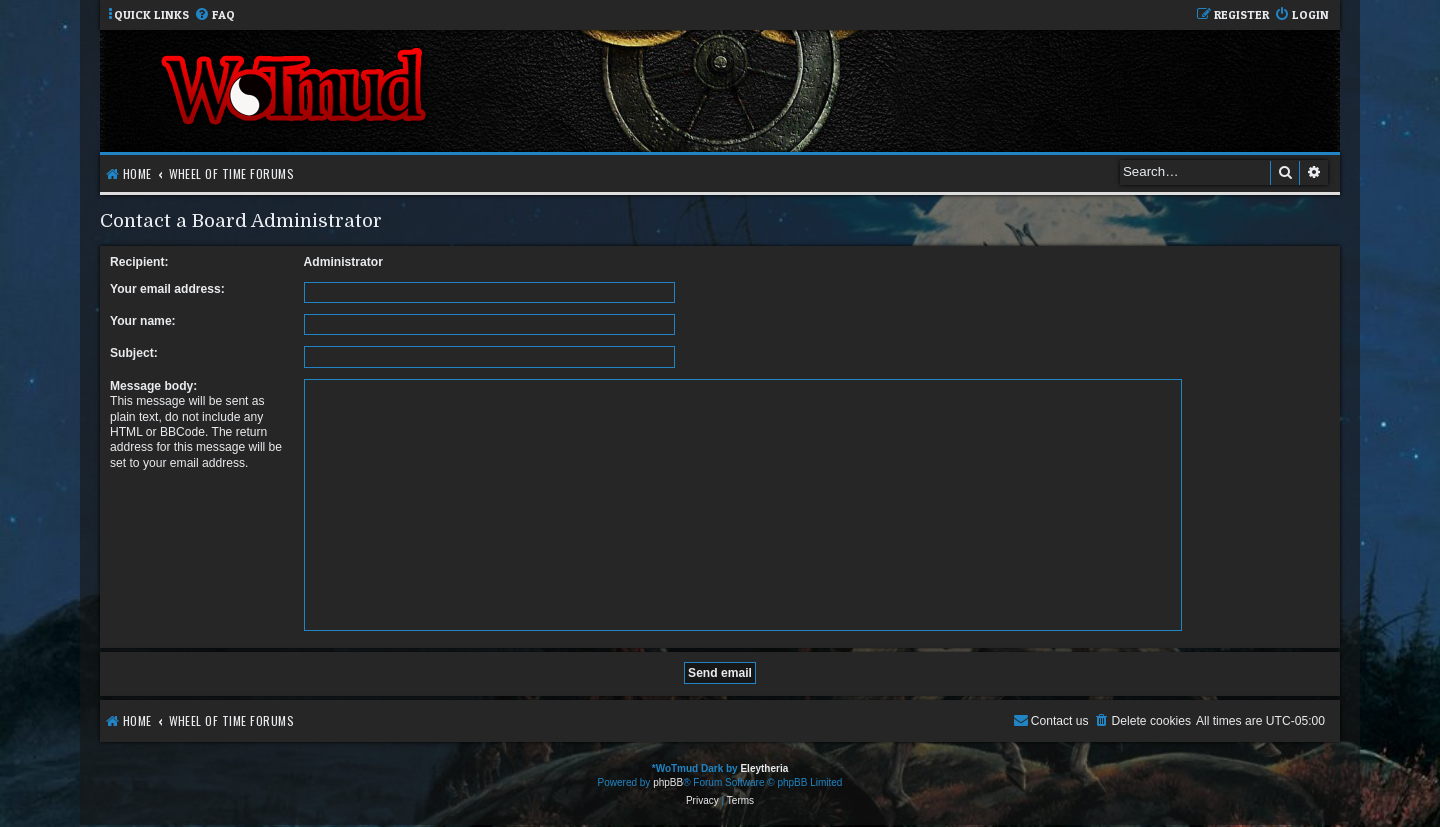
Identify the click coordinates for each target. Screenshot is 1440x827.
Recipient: (139, 262)
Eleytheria (764, 768)
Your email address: (167, 289)
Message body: (153, 386)
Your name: (143, 321)
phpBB (668, 782)
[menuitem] (214, 15)
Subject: (134, 353)
